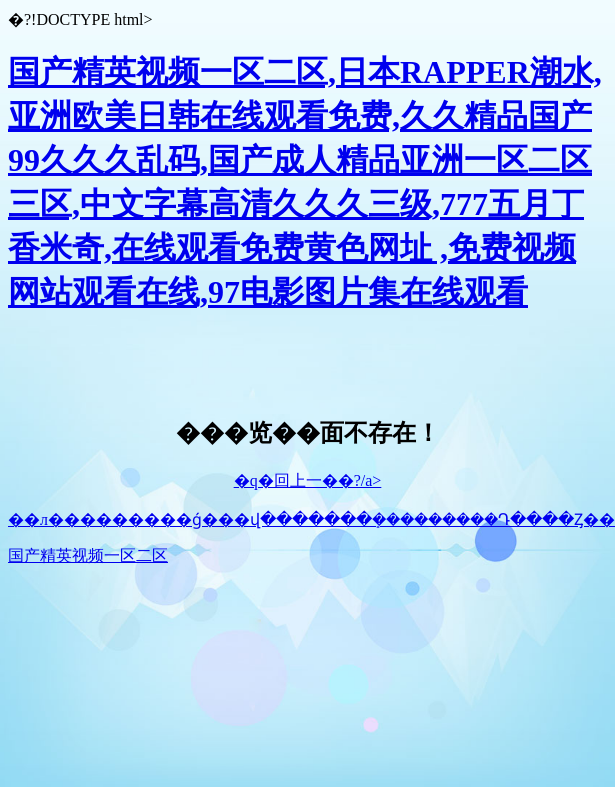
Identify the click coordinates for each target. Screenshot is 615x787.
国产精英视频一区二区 (88, 555)
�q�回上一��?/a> (308, 480)
